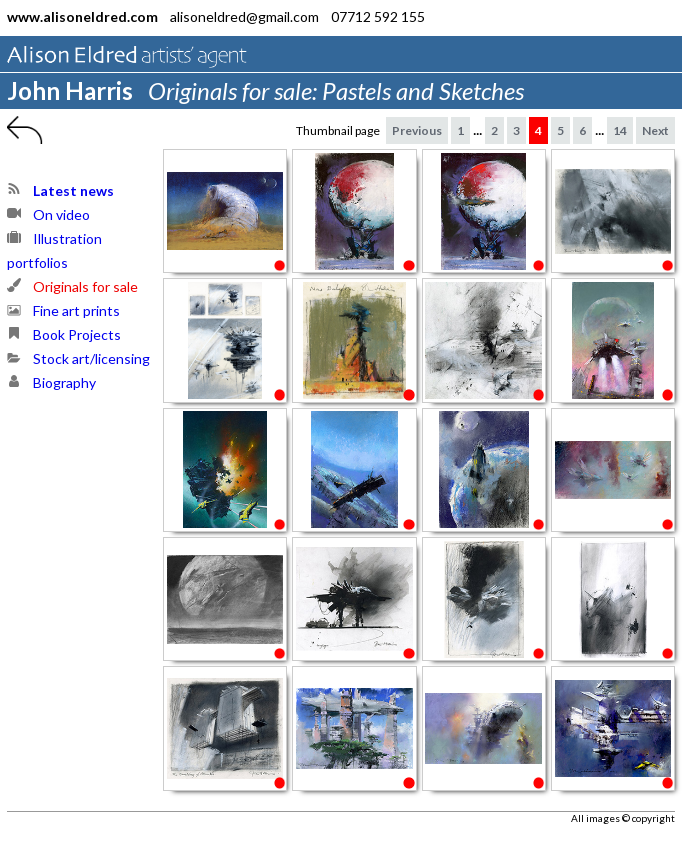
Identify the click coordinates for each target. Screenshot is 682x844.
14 (620, 130)
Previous (417, 130)
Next (655, 130)
